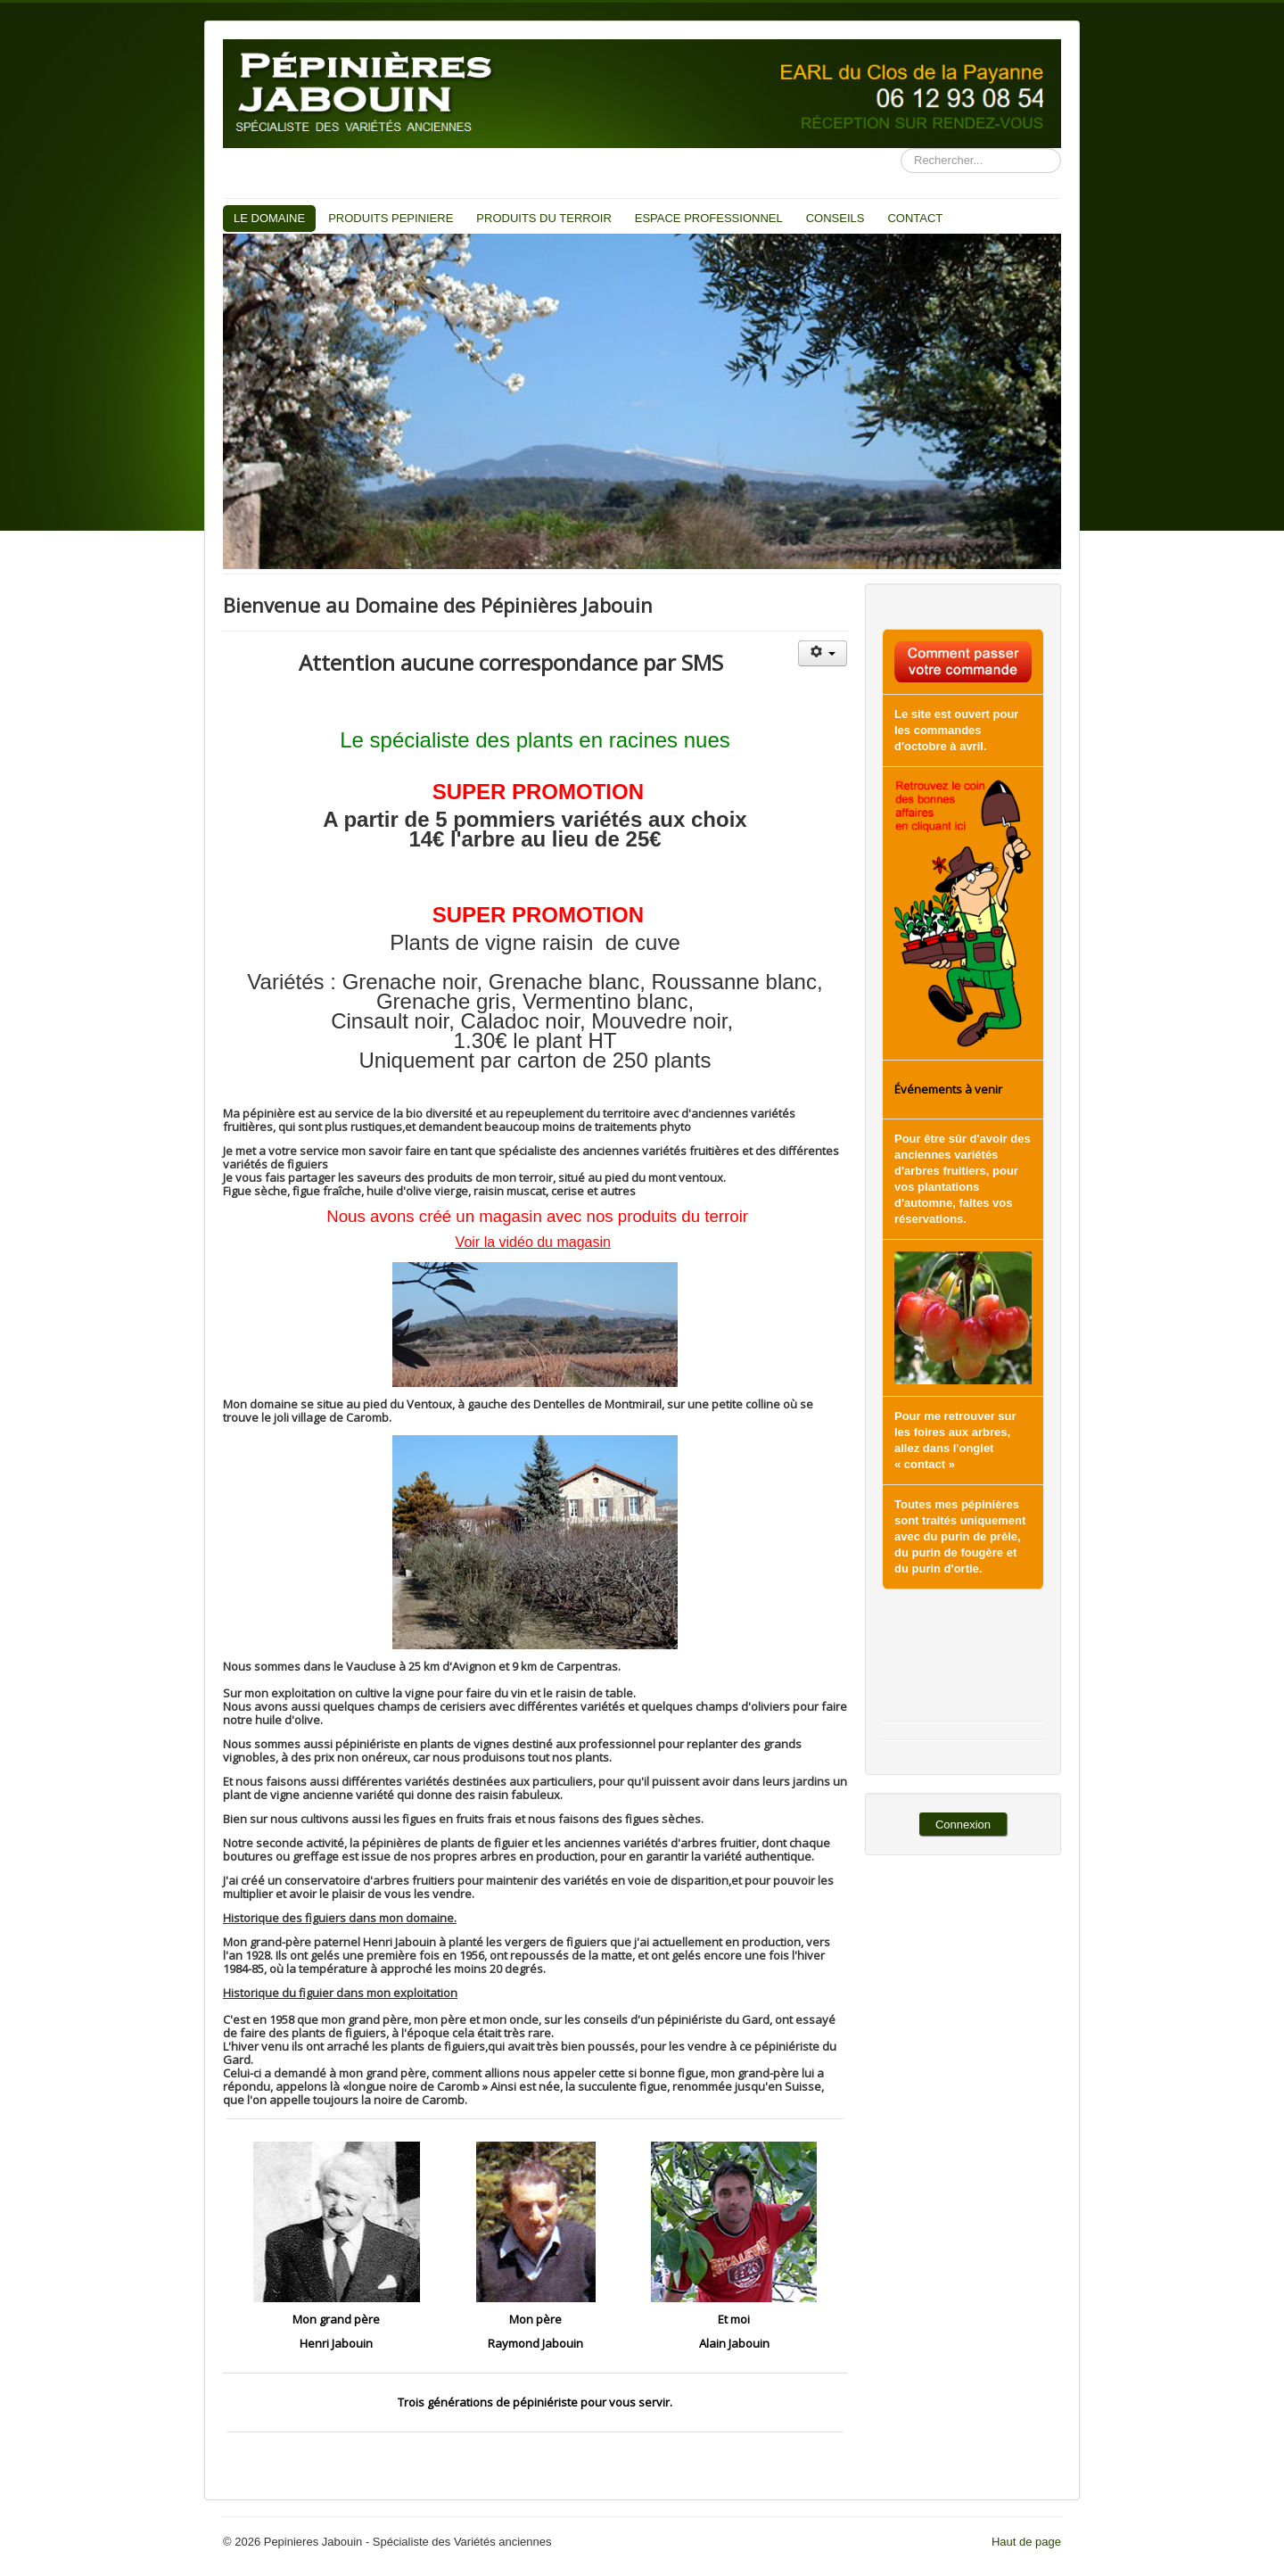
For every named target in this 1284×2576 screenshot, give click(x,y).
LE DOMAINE (269, 218)
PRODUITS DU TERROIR (543, 218)
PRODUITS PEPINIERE (390, 218)
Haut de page (1026, 2541)
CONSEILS (835, 218)
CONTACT (914, 218)
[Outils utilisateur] (822, 653)
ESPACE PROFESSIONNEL (709, 218)
